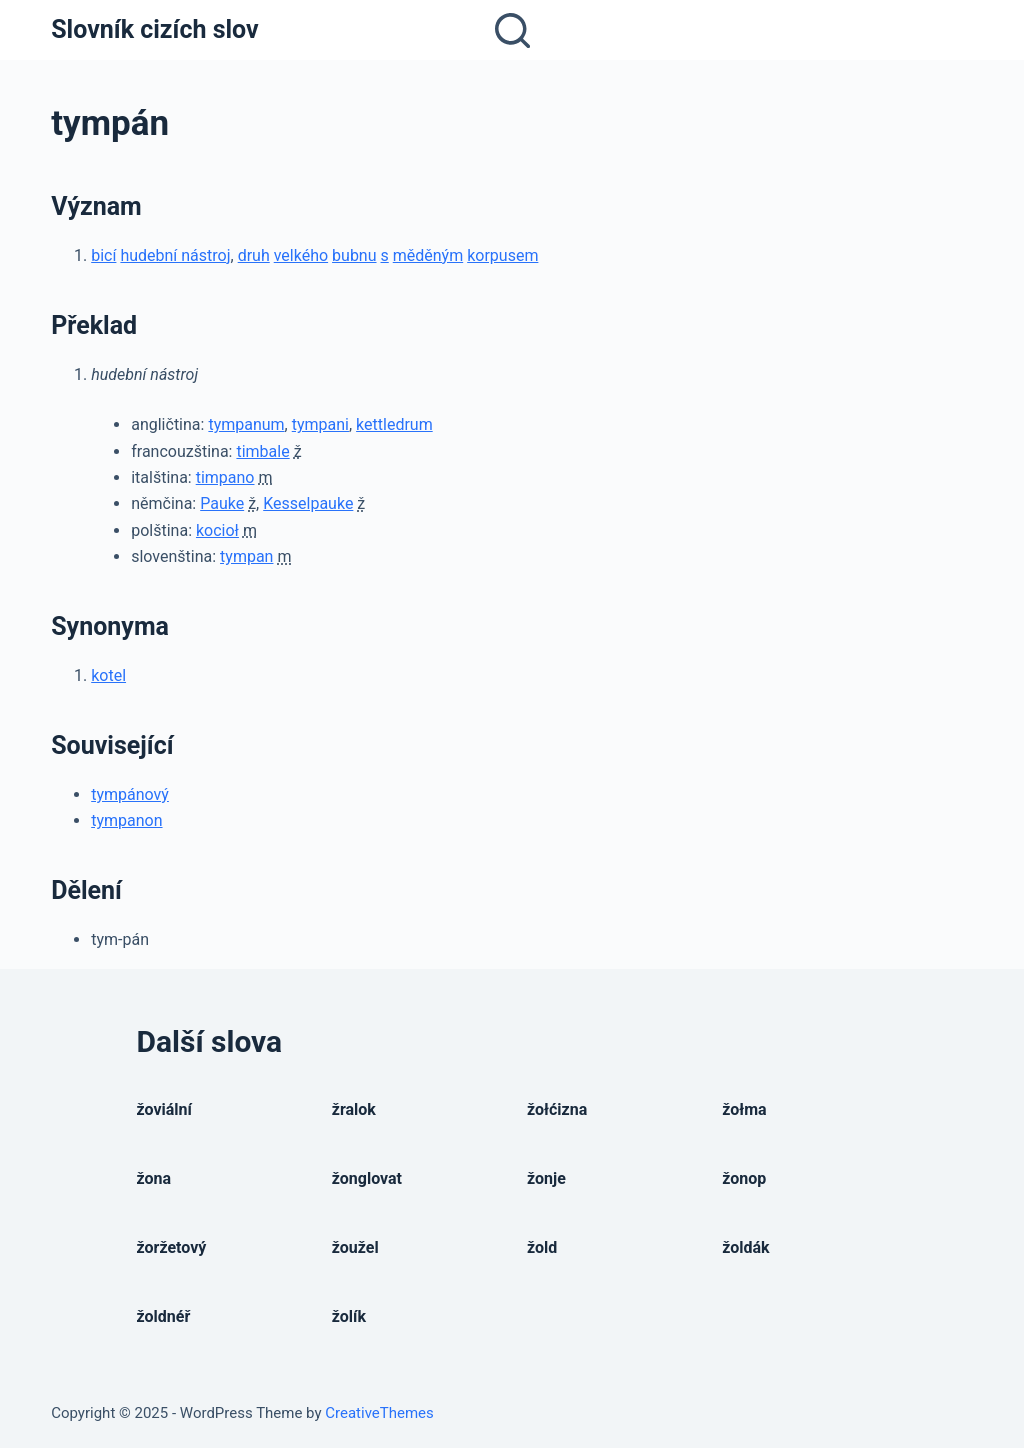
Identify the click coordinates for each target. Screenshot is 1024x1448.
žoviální (164, 1109)
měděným (428, 255)
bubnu (354, 255)
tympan (246, 556)
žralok (354, 1109)
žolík (349, 1316)
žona (154, 1178)
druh (254, 255)
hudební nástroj (175, 255)
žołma (744, 1109)
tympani (320, 424)
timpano (225, 477)
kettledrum (394, 424)
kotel (108, 675)
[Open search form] (512, 30)
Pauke (222, 503)
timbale (262, 451)
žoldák (745, 1247)
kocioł (217, 530)
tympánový (130, 794)
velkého (301, 255)
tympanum (246, 424)
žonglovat (367, 1178)
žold (542, 1247)
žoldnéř (164, 1316)
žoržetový (172, 1247)
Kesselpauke (308, 503)
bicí (103, 255)
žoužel (355, 1247)
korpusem (502, 255)
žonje (546, 1178)
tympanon (126, 820)
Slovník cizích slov (154, 29)
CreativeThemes (379, 1413)
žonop (744, 1178)
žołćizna (557, 1109)
